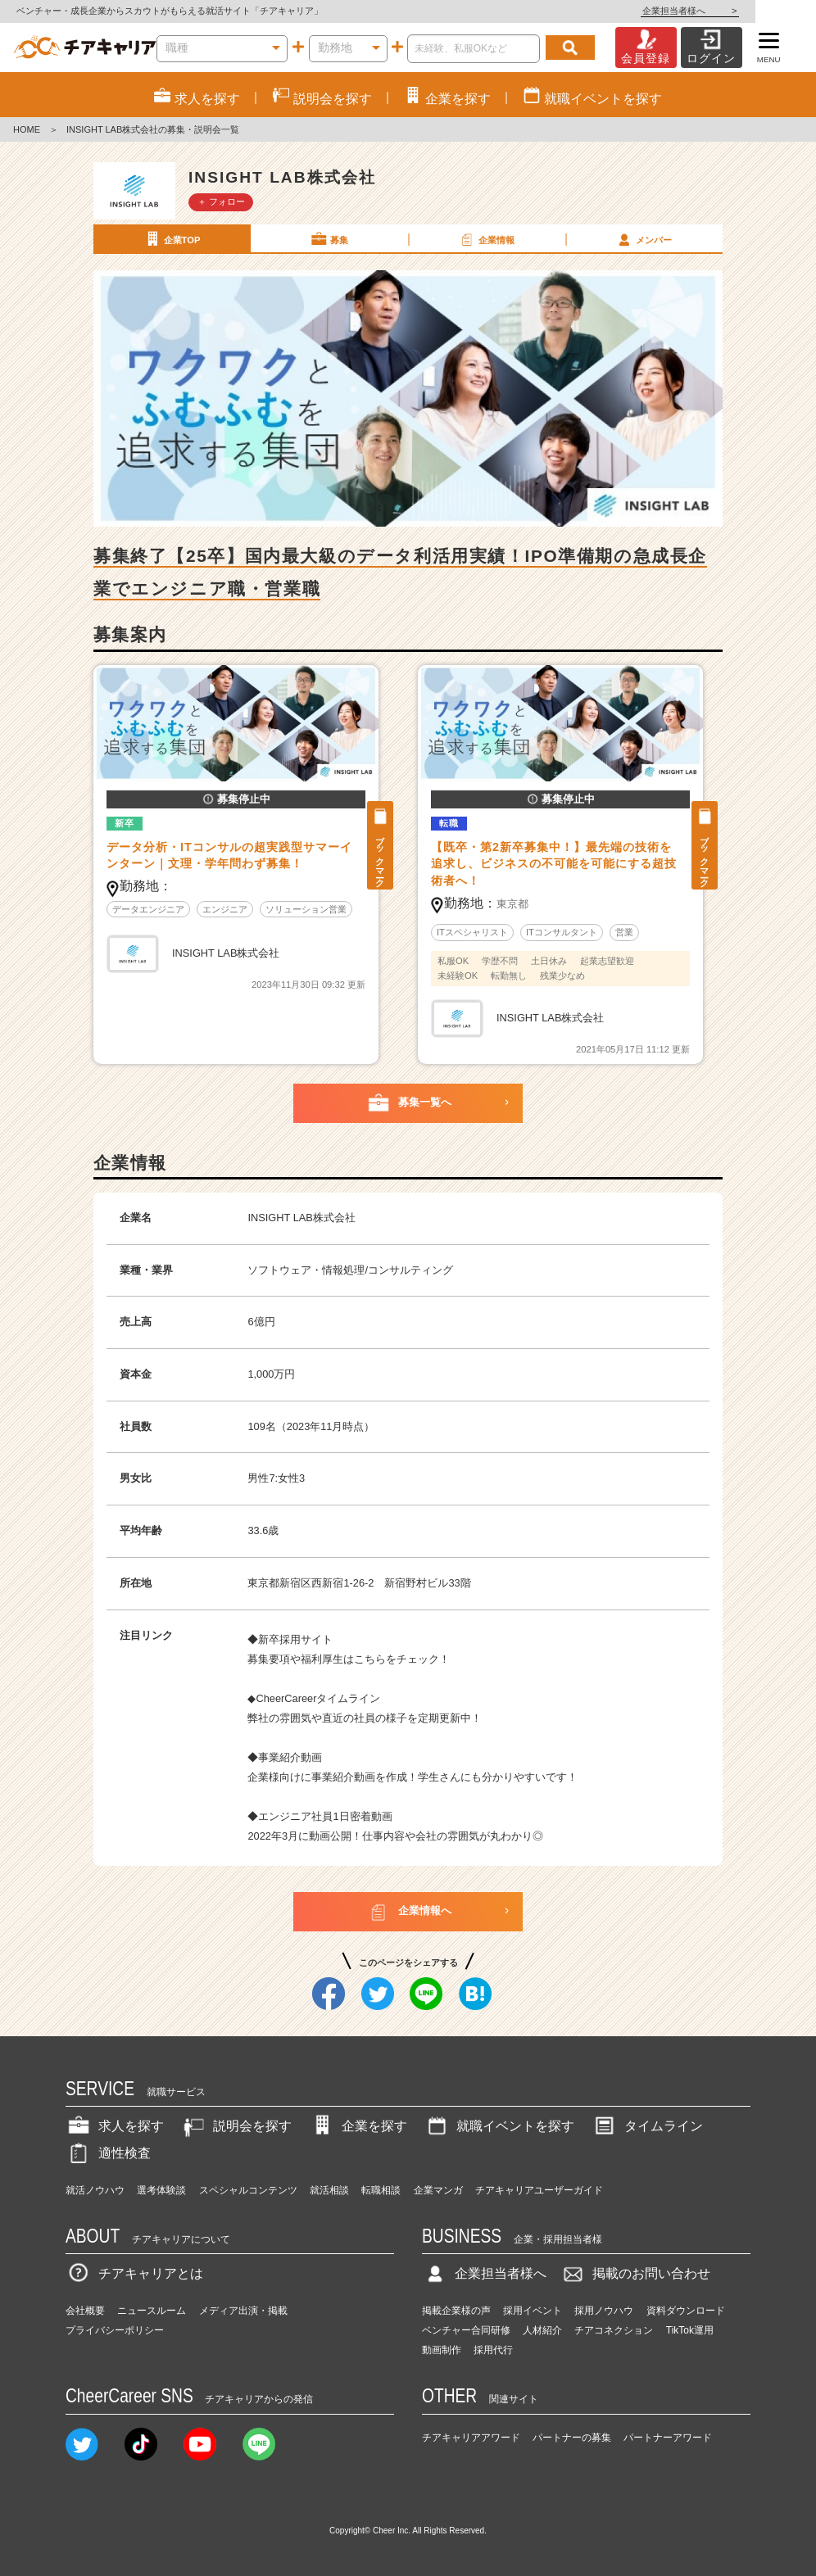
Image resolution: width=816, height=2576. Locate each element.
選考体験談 (161, 2190)
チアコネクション (613, 2330)
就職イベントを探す (499, 2126)
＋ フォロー (221, 201)
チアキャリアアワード (471, 2437)
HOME (26, 129)
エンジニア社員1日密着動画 (325, 1816)
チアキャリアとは (134, 2273)
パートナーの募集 (572, 2437)
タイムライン (647, 2126)
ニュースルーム (151, 2310)
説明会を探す (236, 2126)
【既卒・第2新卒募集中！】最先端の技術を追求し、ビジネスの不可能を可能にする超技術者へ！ (554, 864)
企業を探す (358, 2126)
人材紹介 (542, 2330)
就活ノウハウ (95, 2190)
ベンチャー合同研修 (466, 2330)
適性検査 (108, 2153)
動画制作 (441, 2350)
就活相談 (329, 2190)
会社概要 (85, 2310)
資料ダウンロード (685, 2310)
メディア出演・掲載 (243, 2310)
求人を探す (115, 2126)
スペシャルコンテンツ (248, 2190)
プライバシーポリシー (115, 2330)
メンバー (643, 239)
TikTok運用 (690, 2330)
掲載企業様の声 (456, 2310)
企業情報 (486, 239)
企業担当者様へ (750, 11)
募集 (328, 239)
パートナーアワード (667, 2437)
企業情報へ (408, 1912)
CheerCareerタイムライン (318, 1698)
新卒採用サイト (295, 1639)
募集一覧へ (408, 1103)
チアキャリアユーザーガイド (539, 2190)
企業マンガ (438, 2190)
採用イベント (532, 2310)
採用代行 (493, 2350)
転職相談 (381, 2190)
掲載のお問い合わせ (635, 2273)
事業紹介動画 (290, 1757)
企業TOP (171, 239)
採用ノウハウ (603, 2310)
